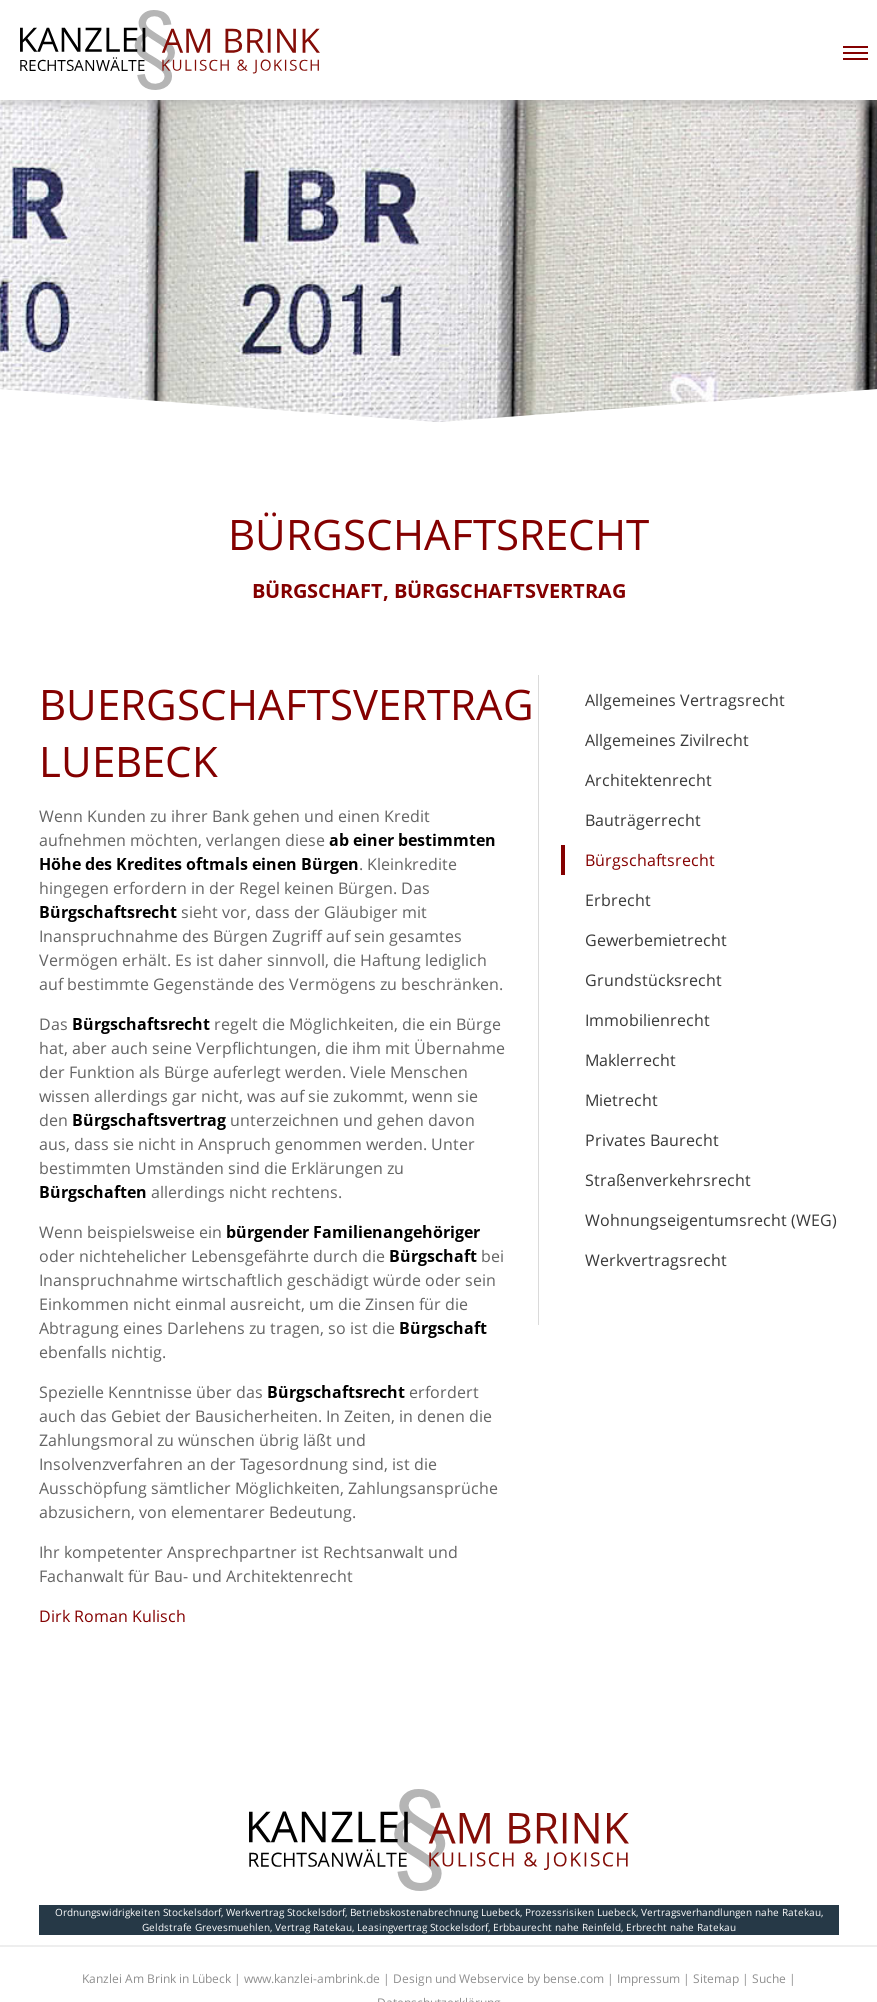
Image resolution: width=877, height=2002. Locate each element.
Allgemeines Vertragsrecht (685, 700)
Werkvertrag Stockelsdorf (285, 1912)
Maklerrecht (630, 1060)
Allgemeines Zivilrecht (667, 740)
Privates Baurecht (652, 1140)
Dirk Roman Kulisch (112, 1616)
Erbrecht (618, 900)
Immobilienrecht (647, 1020)
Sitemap (716, 1978)
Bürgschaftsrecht (650, 860)
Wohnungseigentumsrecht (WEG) (711, 1220)
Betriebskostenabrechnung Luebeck (435, 1912)
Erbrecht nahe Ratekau (681, 1927)
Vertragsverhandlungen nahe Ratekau (731, 1912)
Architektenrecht (648, 780)
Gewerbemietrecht (656, 940)
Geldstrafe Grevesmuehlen (206, 1927)
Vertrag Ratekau (313, 1927)
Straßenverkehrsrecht (668, 1180)
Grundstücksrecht (653, 980)
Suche (769, 1978)
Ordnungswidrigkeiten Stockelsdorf (138, 1912)
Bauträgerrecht (643, 820)
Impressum (648, 1978)
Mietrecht (621, 1100)
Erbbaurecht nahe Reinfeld (557, 1927)
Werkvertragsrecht (656, 1260)
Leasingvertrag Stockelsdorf (422, 1927)
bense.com (573, 1978)
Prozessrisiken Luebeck (580, 1912)
